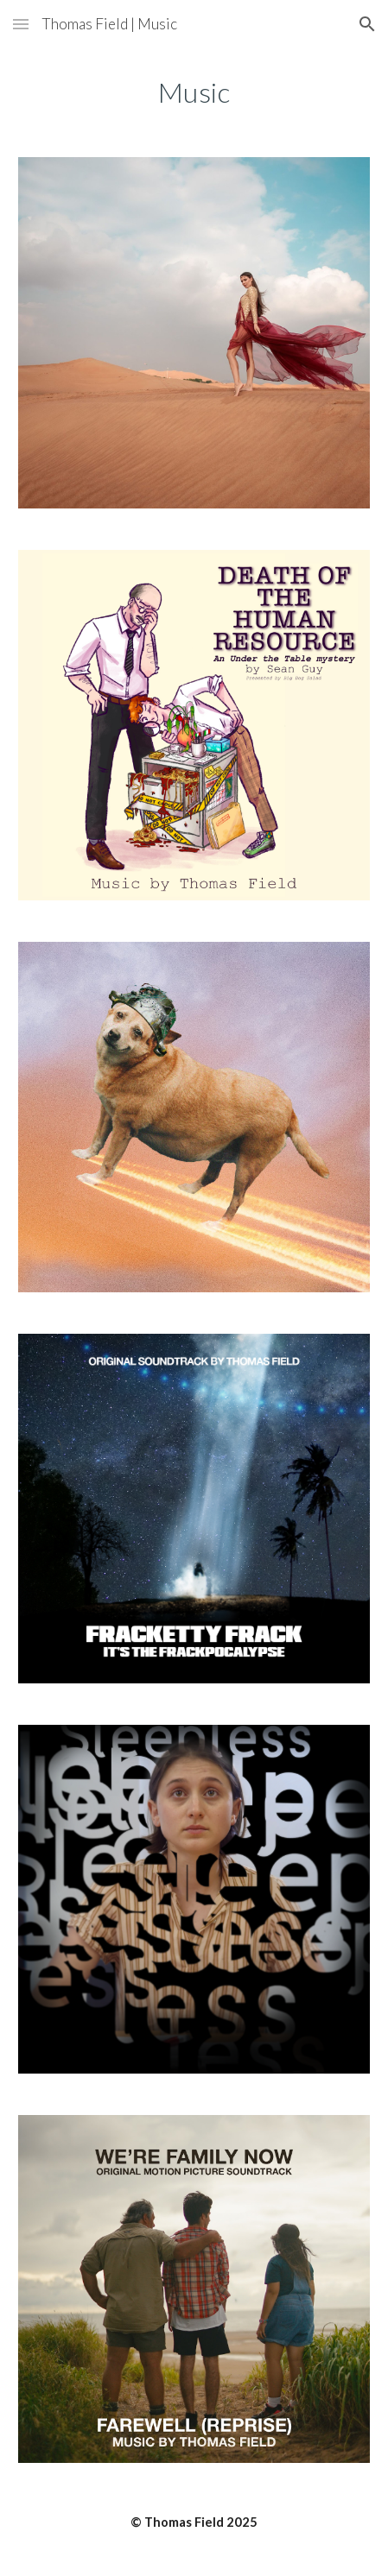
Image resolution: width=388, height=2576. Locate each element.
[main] (193, 92)
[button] (20, 23)
